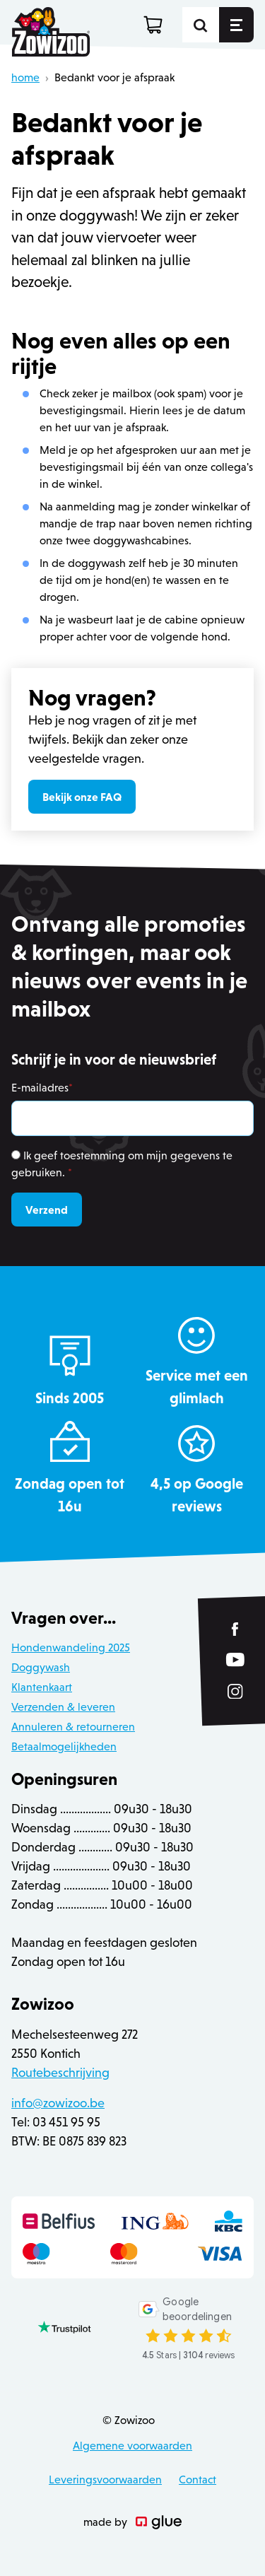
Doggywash (40, 1667)
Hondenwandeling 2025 (70, 1647)
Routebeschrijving (60, 2073)
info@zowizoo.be (58, 2103)
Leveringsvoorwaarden (105, 2479)
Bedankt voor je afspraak (114, 77)
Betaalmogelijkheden (64, 1746)
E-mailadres (42, 1088)
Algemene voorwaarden (132, 2446)
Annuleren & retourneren (73, 1727)
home (25, 77)
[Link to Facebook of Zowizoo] (235, 1629)
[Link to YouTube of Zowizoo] (235, 1659)
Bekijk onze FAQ (82, 796)
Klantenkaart (41, 1687)
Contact (197, 2479)
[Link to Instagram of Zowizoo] (235, 1691)
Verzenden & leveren (63, 1707)
